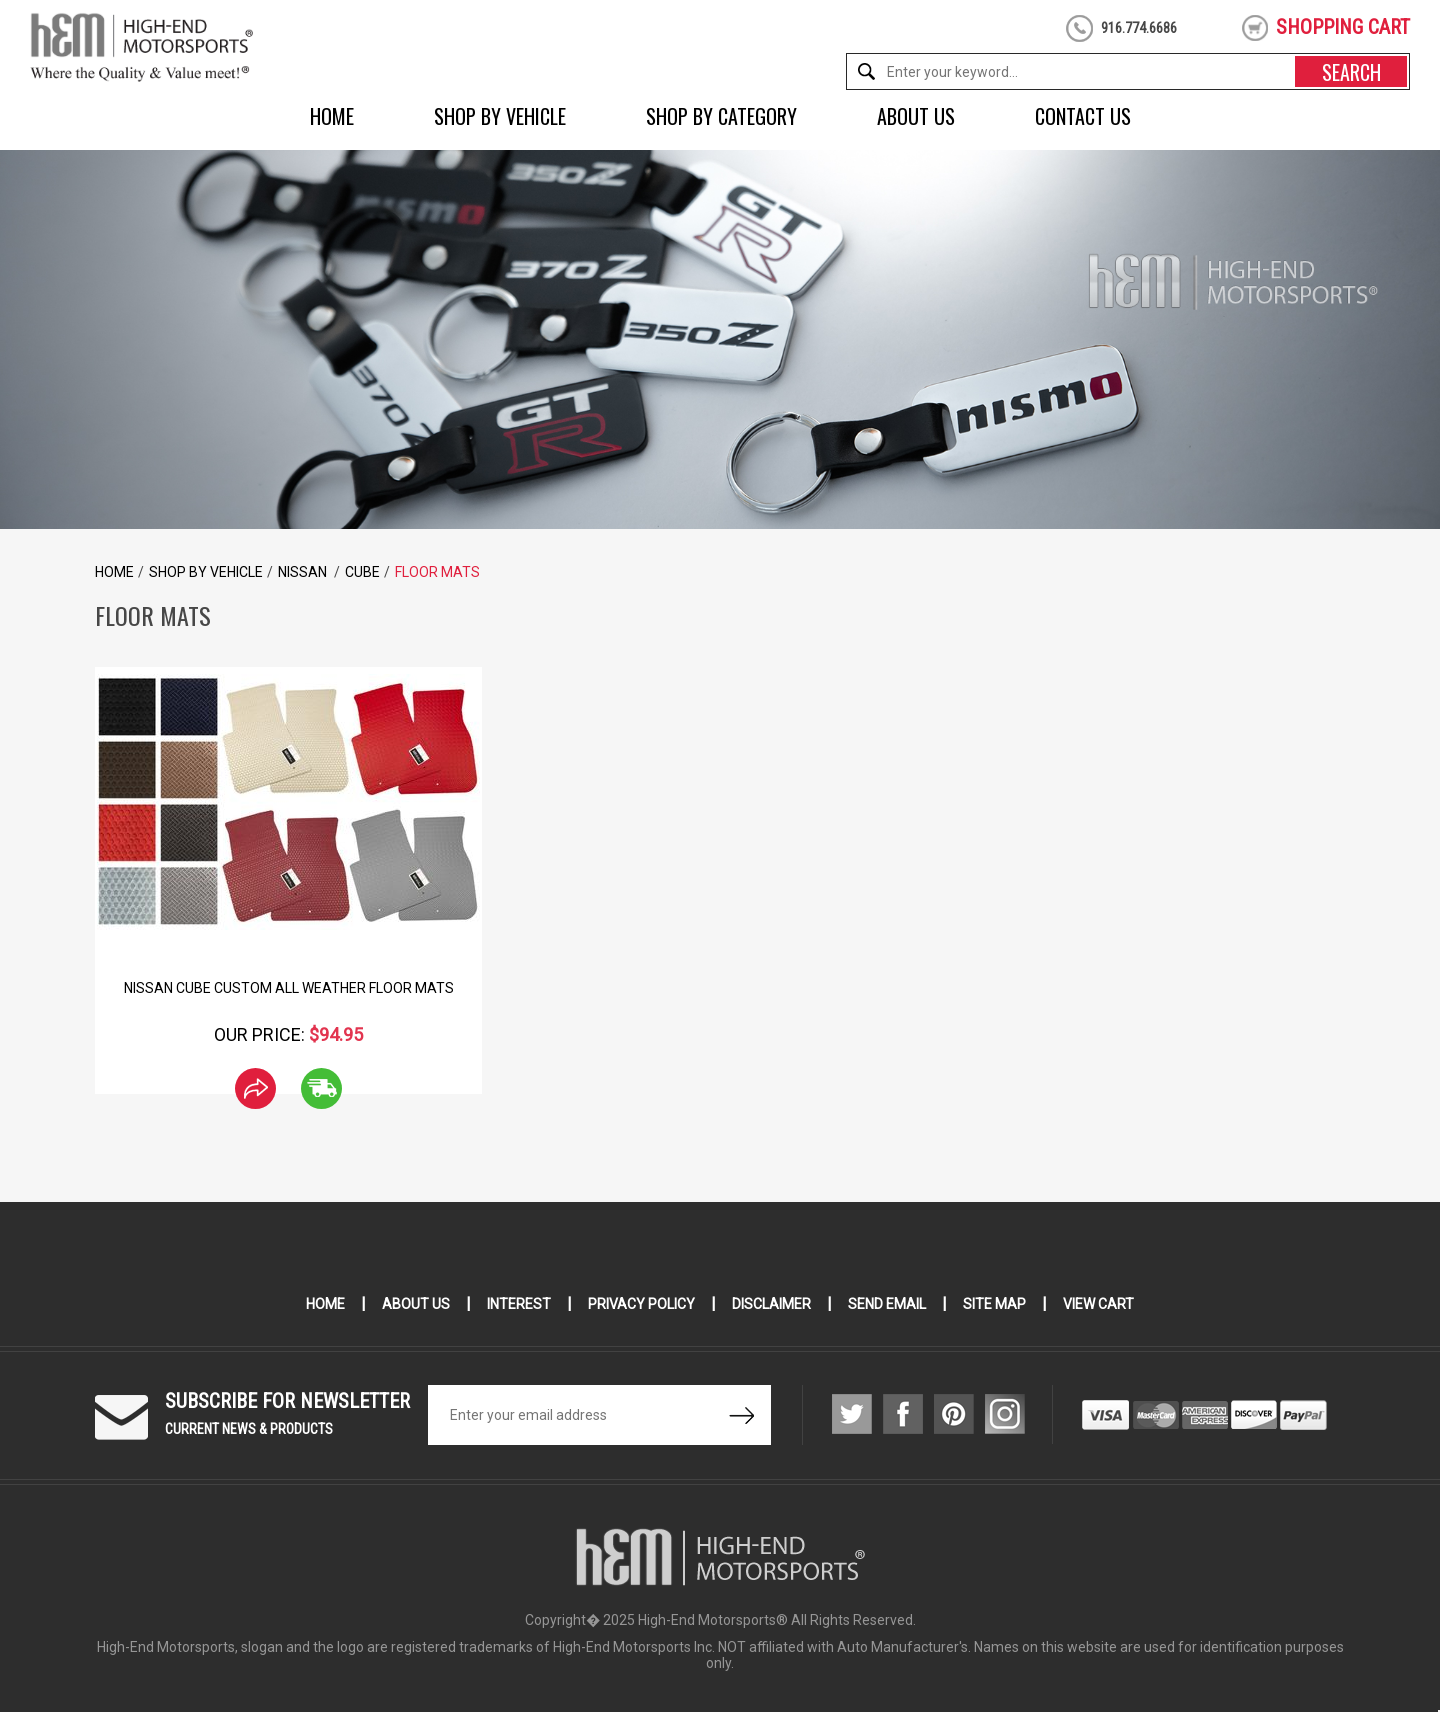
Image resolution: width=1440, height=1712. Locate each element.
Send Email (887, 1304)
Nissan (304, 572)
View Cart (1098, 1304)
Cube (362, 572)
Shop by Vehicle (500, 116)
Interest (519, 1304)
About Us (916, 116)
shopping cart (1343, 27)
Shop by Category (721, 116)
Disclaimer (771, 1304)
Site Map (994, 1304)
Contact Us (1083, 116)
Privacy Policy (641, 1304)
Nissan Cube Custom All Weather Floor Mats (289, 988)
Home (332, 116)
